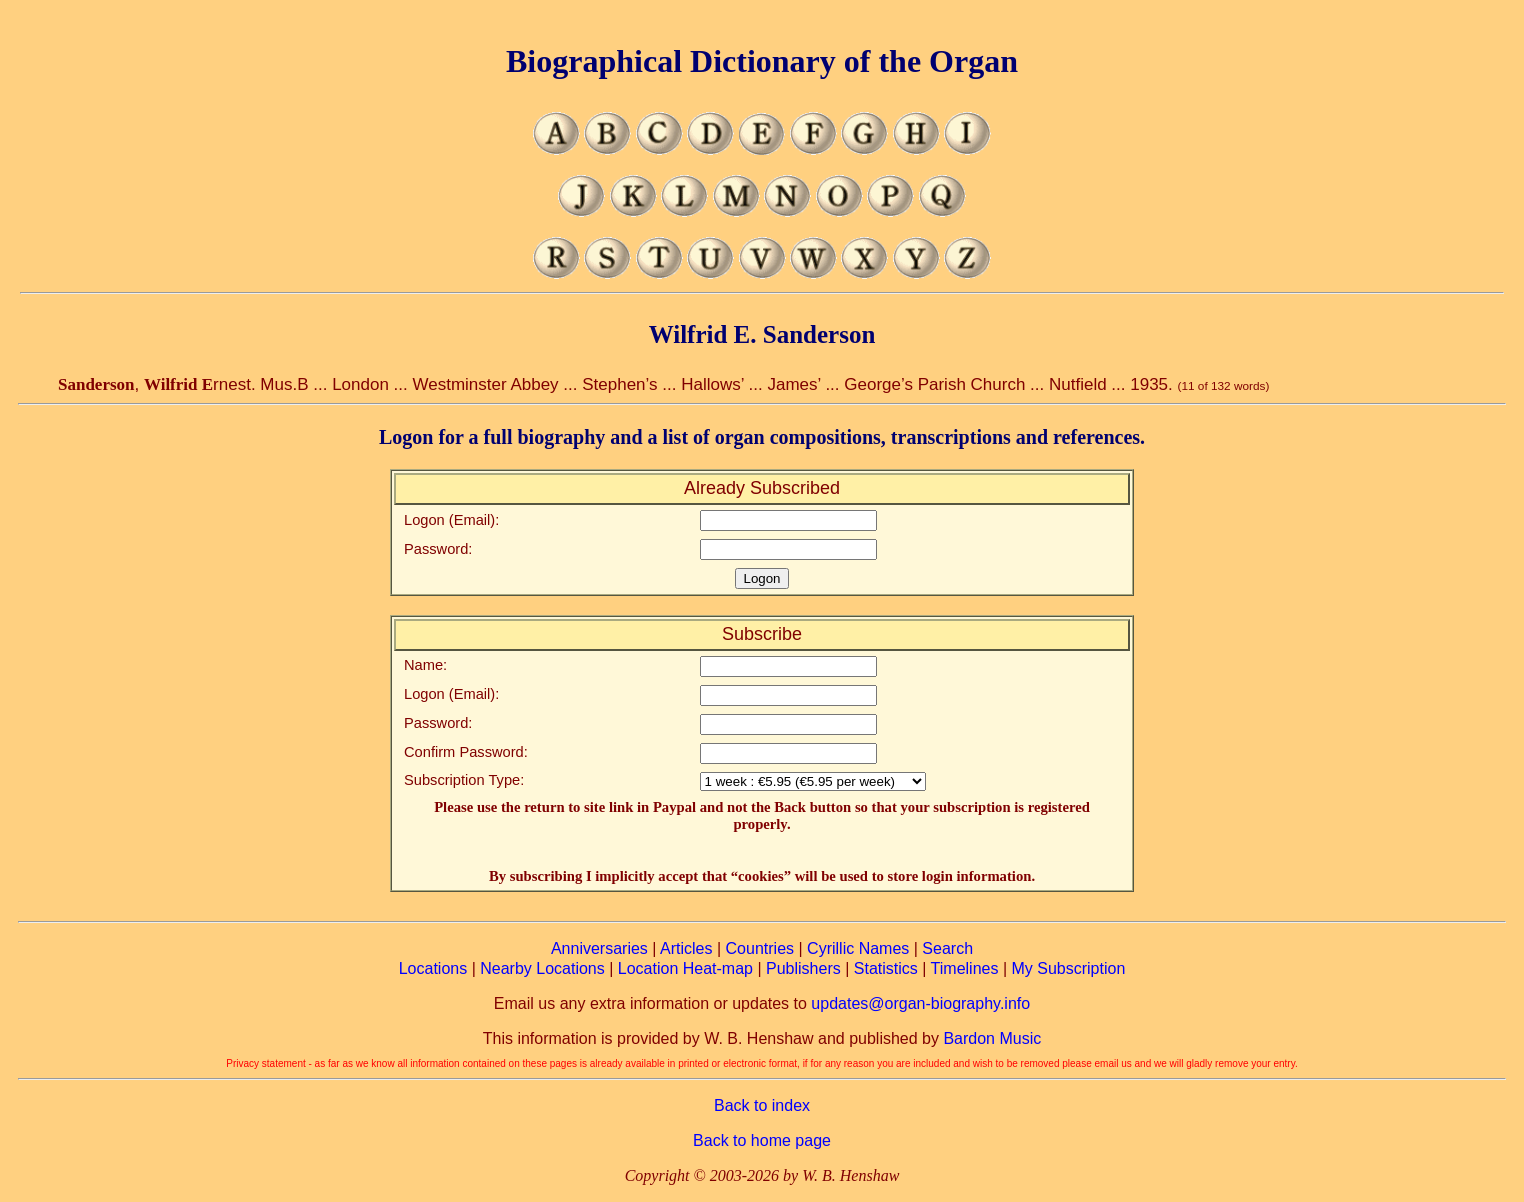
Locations (433, 968)
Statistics (886, 968)
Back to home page (762, 1140)
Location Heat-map (685, 968)
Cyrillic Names (858, 948)
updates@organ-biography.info (920, 1003)
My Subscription (1068, 968)
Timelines (965, 968)
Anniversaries (599, 948)
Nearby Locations (542, 968)
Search (947, 948)
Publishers (803, 968)
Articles (686, 948)
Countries (760, 948)
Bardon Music (992, 1038)
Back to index (762, 1105)
